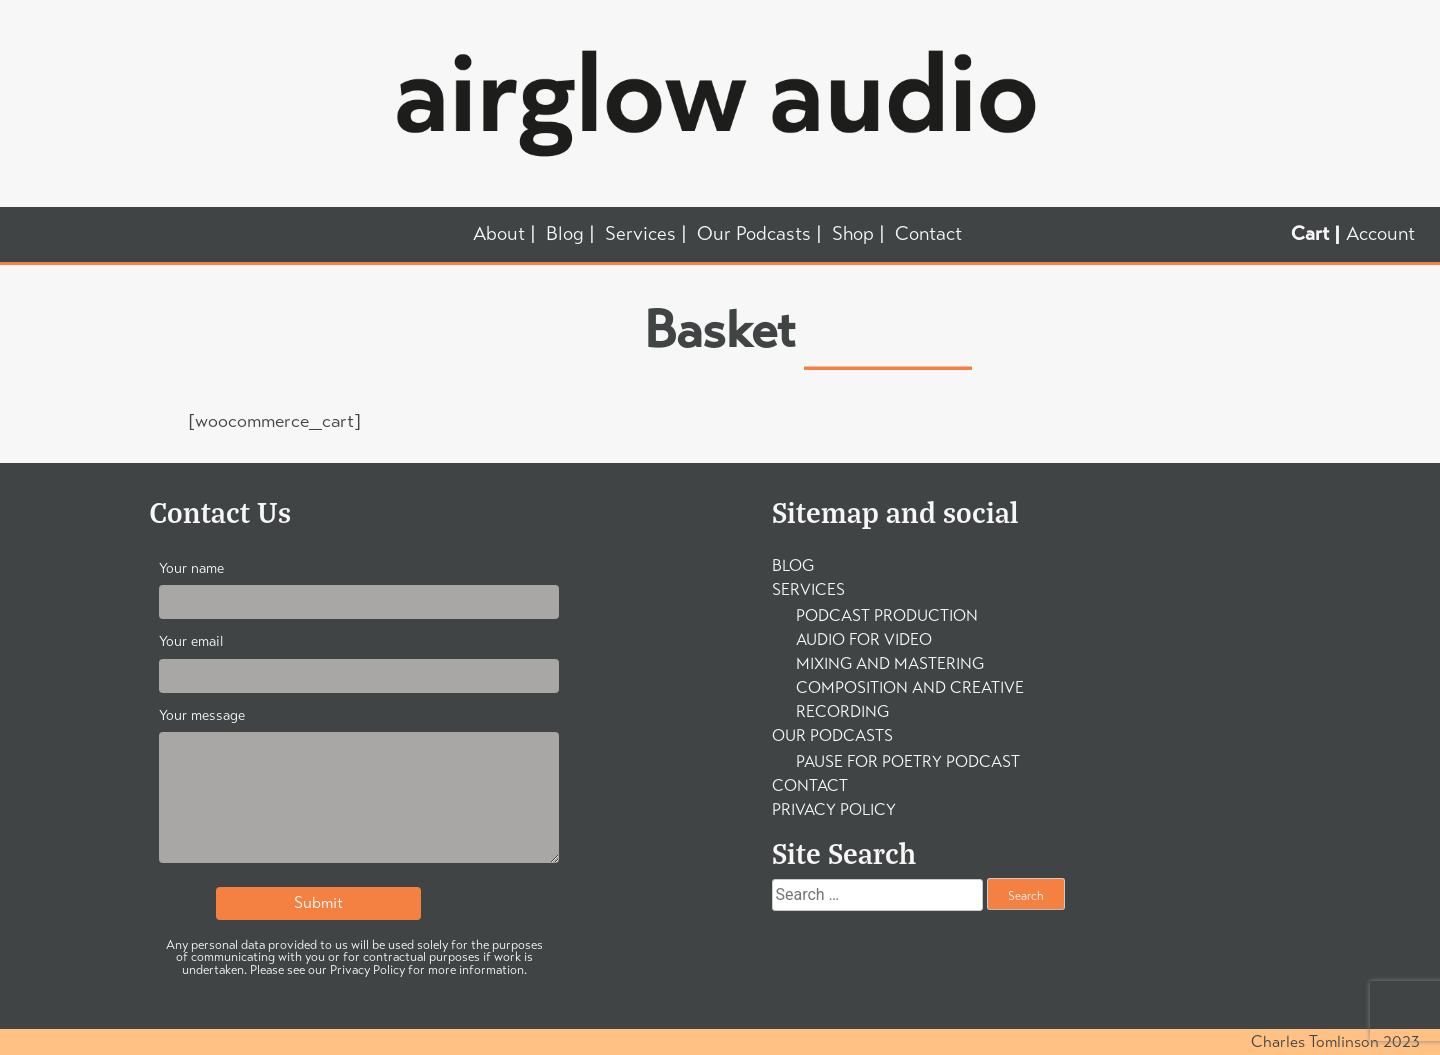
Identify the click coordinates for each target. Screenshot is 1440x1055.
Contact (928, 234)
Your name (359, 586)
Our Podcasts (754, 234)
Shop (853, 234)
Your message (359, 789)
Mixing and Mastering (890, 663)
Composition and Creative (910, 687)
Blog (565, 234)
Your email (359, 659)
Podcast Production (887, 615)
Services (640, 234)
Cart (1310, 234)
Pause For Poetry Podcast (908, 761)
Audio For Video (864, 639)
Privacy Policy (834, 809)
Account (1380, 233)
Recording (842, 711)
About (499, 234)
